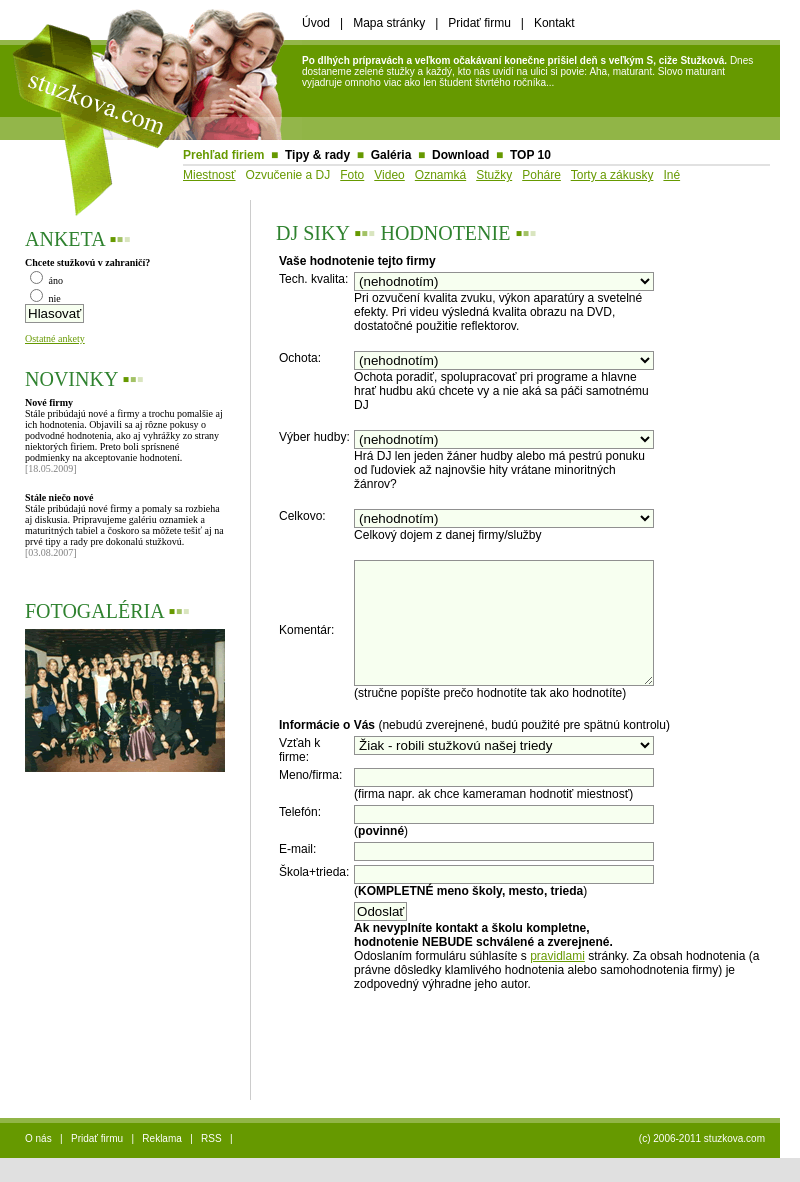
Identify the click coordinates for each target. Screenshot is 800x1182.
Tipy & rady (317, 155)
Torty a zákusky (612, 175)
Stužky (494, 175)
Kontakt (554, 23)
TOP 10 (530, 155)
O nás (38, 1162)
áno (46, 280)
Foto (352, 175)
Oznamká (440, 175)
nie (45, 298)
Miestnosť (209, 175)
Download (460, 155)
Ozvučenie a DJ (288, 175)
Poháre (541, 175)
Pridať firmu (479, 23)
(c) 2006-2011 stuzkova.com (702, 1162)
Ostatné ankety (55, 338)
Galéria (391, 155)
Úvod (316, 23)
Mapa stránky (389, 23)
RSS (211, 1162)
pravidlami (557, 980)
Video (389, 175)
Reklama (161, 1162)
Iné (671, 175)
